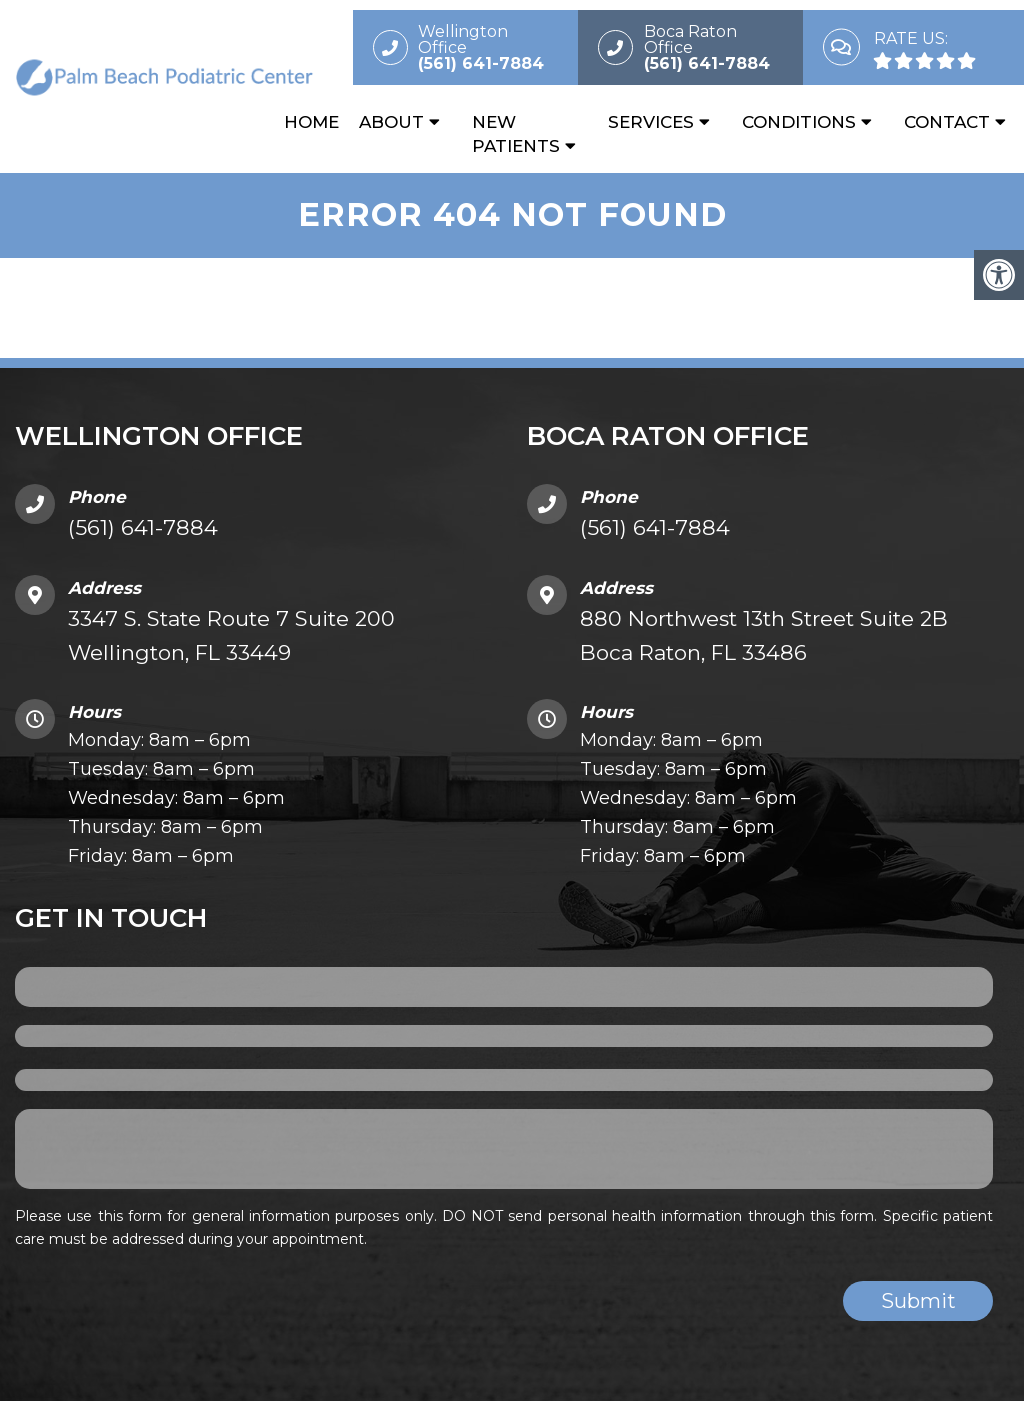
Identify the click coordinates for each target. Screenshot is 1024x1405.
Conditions (799, 122)
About (391, 122)
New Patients (516, 134)
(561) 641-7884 (143, 532)
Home (311, 122)
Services (651, 122)
